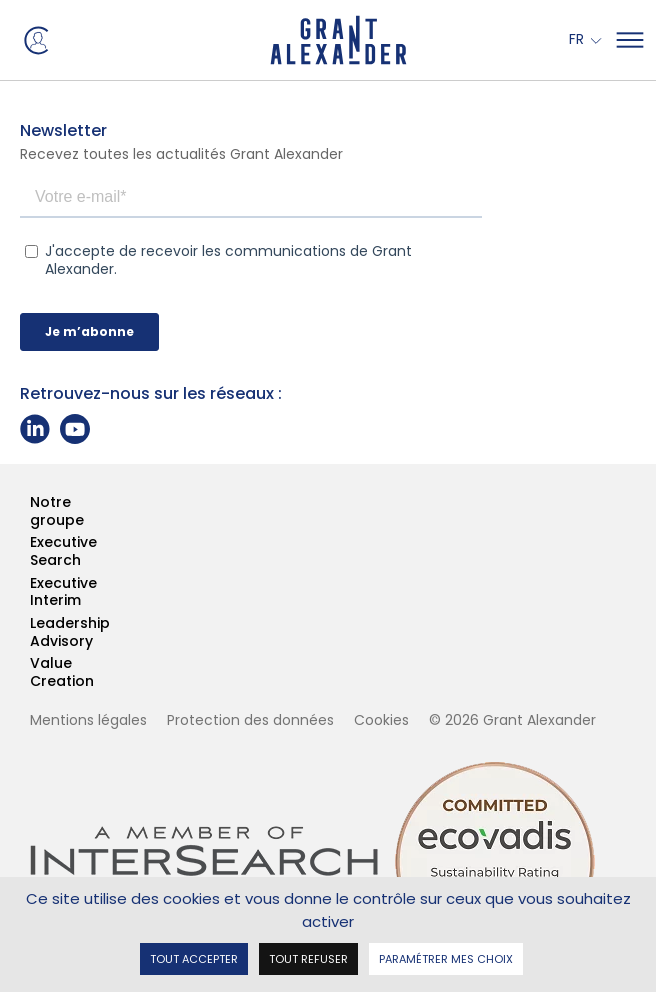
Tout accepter (194, 957)
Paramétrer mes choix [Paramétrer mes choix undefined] (446, 957)
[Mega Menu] (630, 40)
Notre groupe (31, 511)
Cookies (381, 720)
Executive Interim (31, 592)
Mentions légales (88, 720)
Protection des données (250, 720)
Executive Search (31, 551)
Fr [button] (578, 40)
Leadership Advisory (31, 632)
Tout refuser (308, 957)
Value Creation (31, 672)
